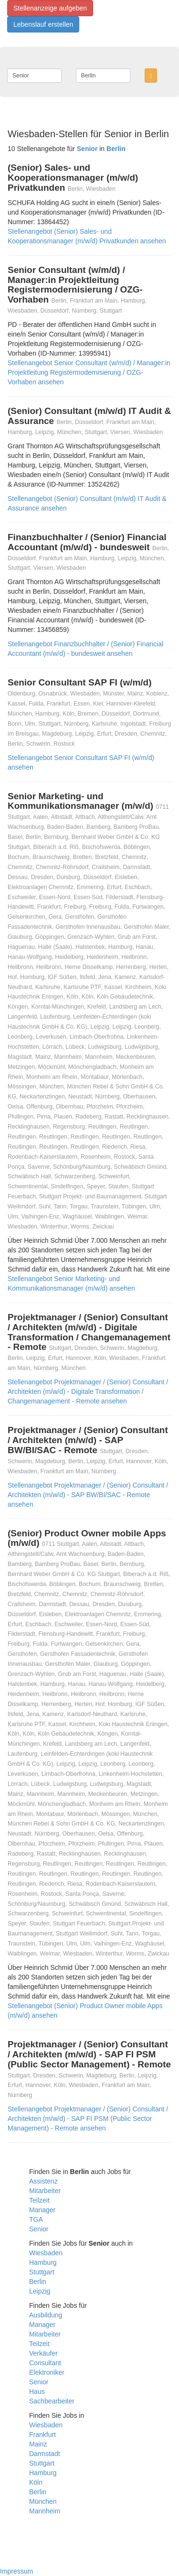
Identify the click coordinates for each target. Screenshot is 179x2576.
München (43, 2501)
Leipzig (39, 2291)
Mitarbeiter (45, 2191)
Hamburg (43, 2262)
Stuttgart (41, 2272)
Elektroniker (46, 2372)
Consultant (45, 2363)
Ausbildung (45, 2315)
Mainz (38, 2444)
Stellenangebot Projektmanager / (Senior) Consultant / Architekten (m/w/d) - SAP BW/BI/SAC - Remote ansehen (88, 1494)
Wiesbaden (46, 2253)
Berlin (37, 2281)
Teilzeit (39, 2200)
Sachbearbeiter (51, 2401)
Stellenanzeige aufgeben (50, 8)
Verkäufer (43, 2353)
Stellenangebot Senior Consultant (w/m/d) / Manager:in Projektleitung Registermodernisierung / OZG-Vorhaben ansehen (89, 372)
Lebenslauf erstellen (43, 24)
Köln (35, 2482)
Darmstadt (44, 2453)
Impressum (16, 2571)
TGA (36, 2219)
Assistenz (43, 2181)
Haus (37, 2391)
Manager (42, 2210)
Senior (38, 2229)
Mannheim (44, 2511)
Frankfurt (42, 2434)
